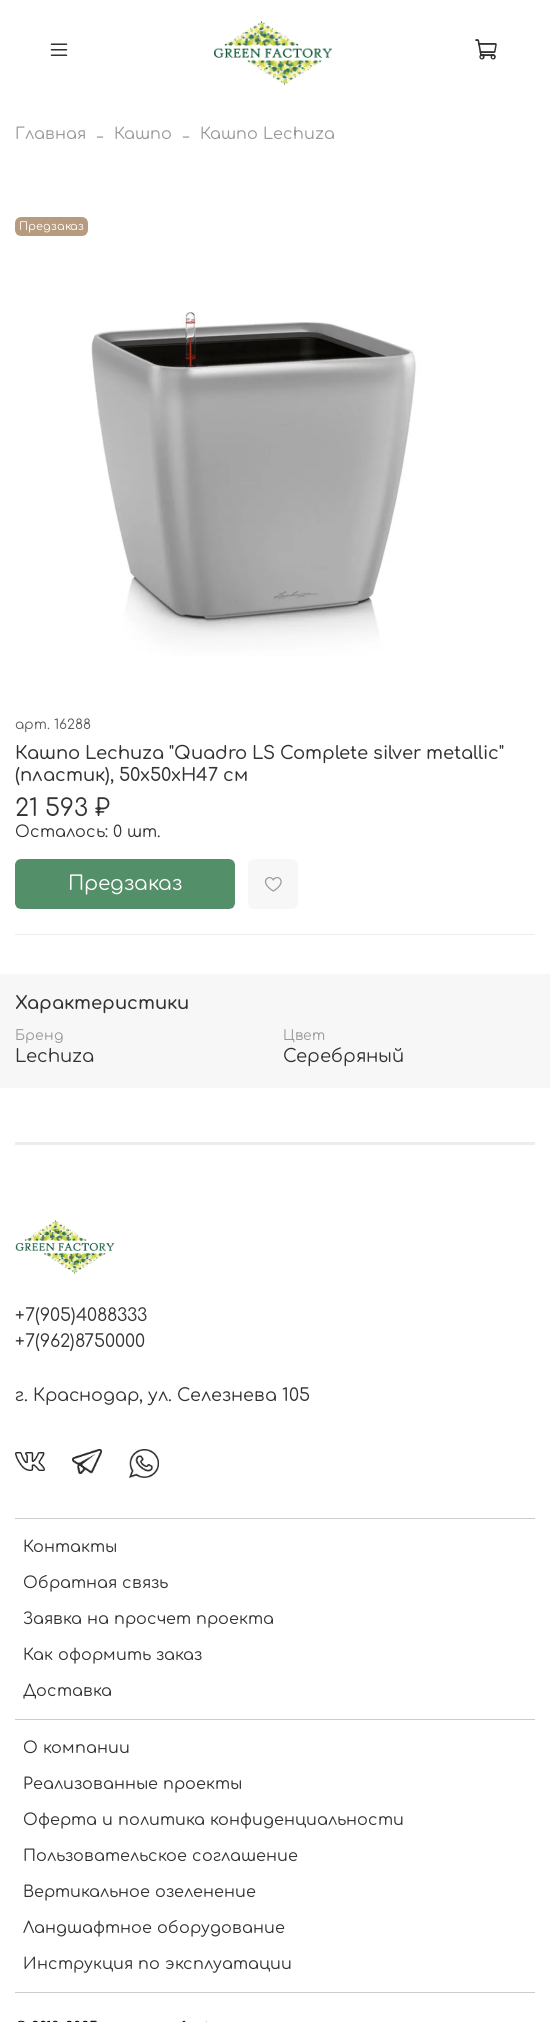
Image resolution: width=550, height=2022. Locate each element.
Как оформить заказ (112, 1655)
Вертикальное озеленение (139, 1892)
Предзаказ (125, 883)
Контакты (70, 1547)
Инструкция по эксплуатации (157, 1964)
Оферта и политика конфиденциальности (213, 1820)
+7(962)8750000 (80, 1341)
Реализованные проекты (132, 1784)
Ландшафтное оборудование (154, 1928)
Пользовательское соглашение (160, 1856)
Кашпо (143, 134)
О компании (76, 1748)
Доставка (67, 1691)
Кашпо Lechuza (267, 134)
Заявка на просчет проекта (148, 1619)
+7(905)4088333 (81, 1315)
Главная (50, 134)
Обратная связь (95, 1583)
